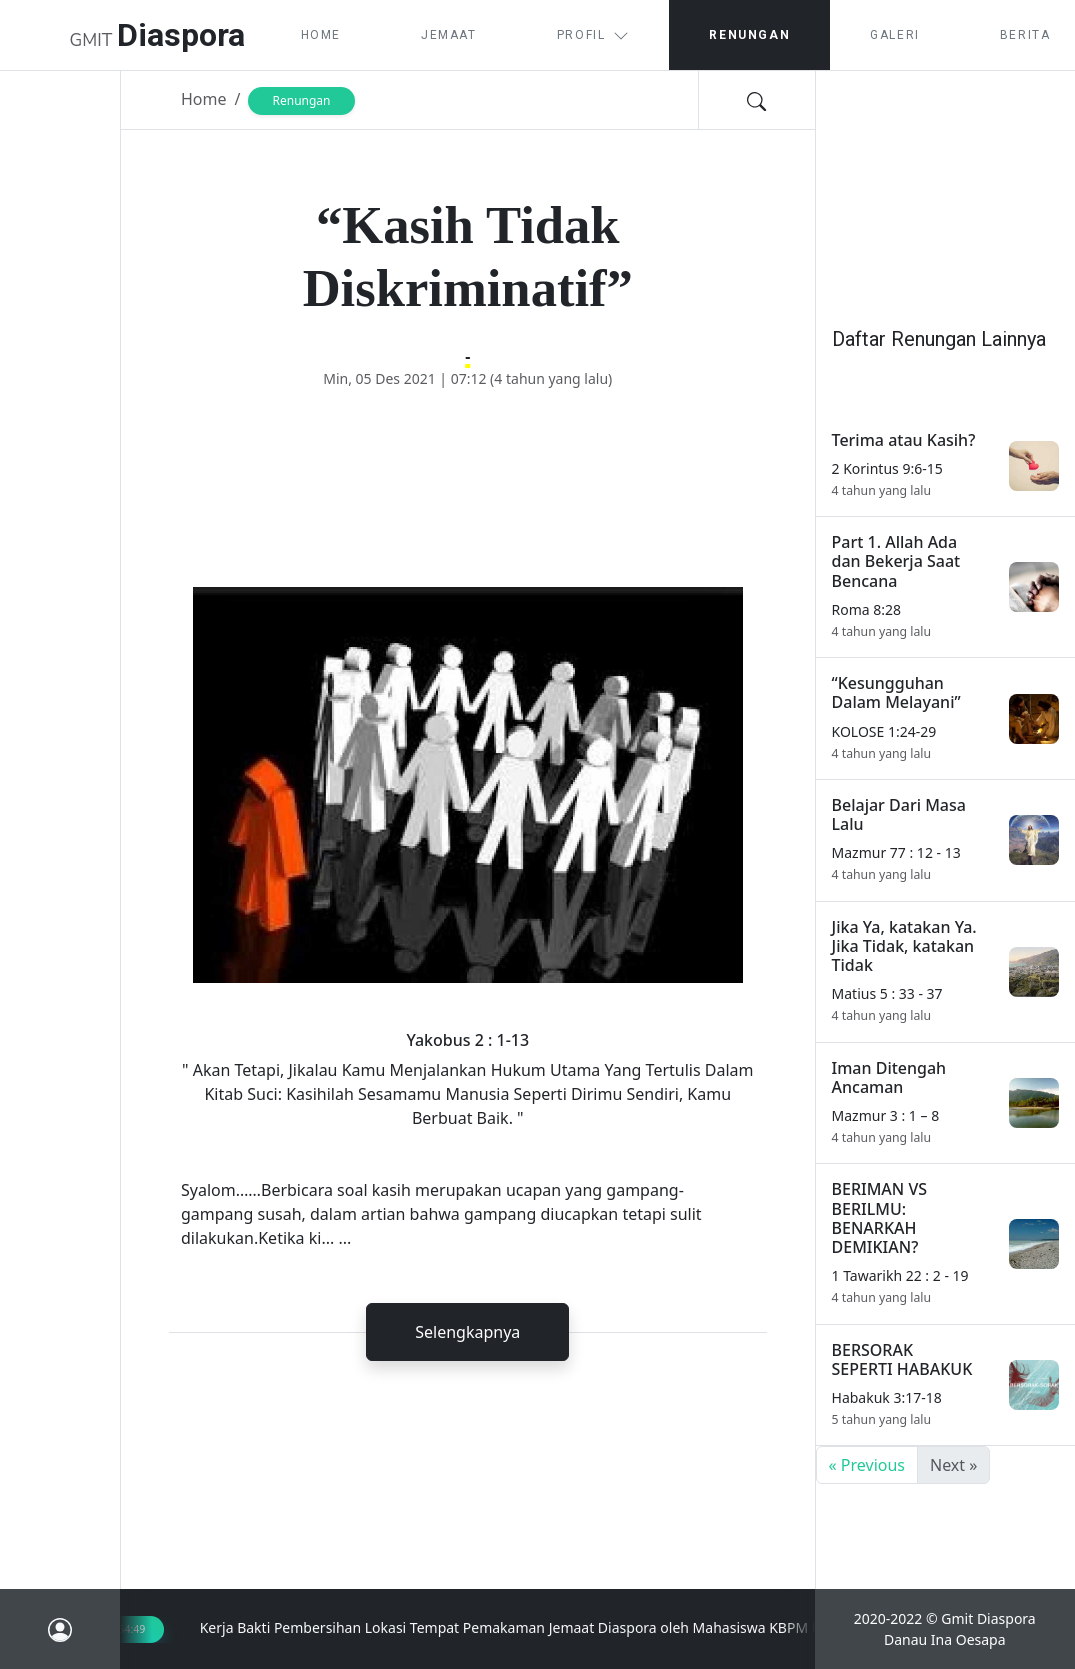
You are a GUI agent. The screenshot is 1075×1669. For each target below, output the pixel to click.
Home (321, 35)
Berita (1025, 35)
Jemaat (449, 35)
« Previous (867, 1465)
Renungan (749, 35)
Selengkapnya (467, 1332)
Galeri (895, 35)
